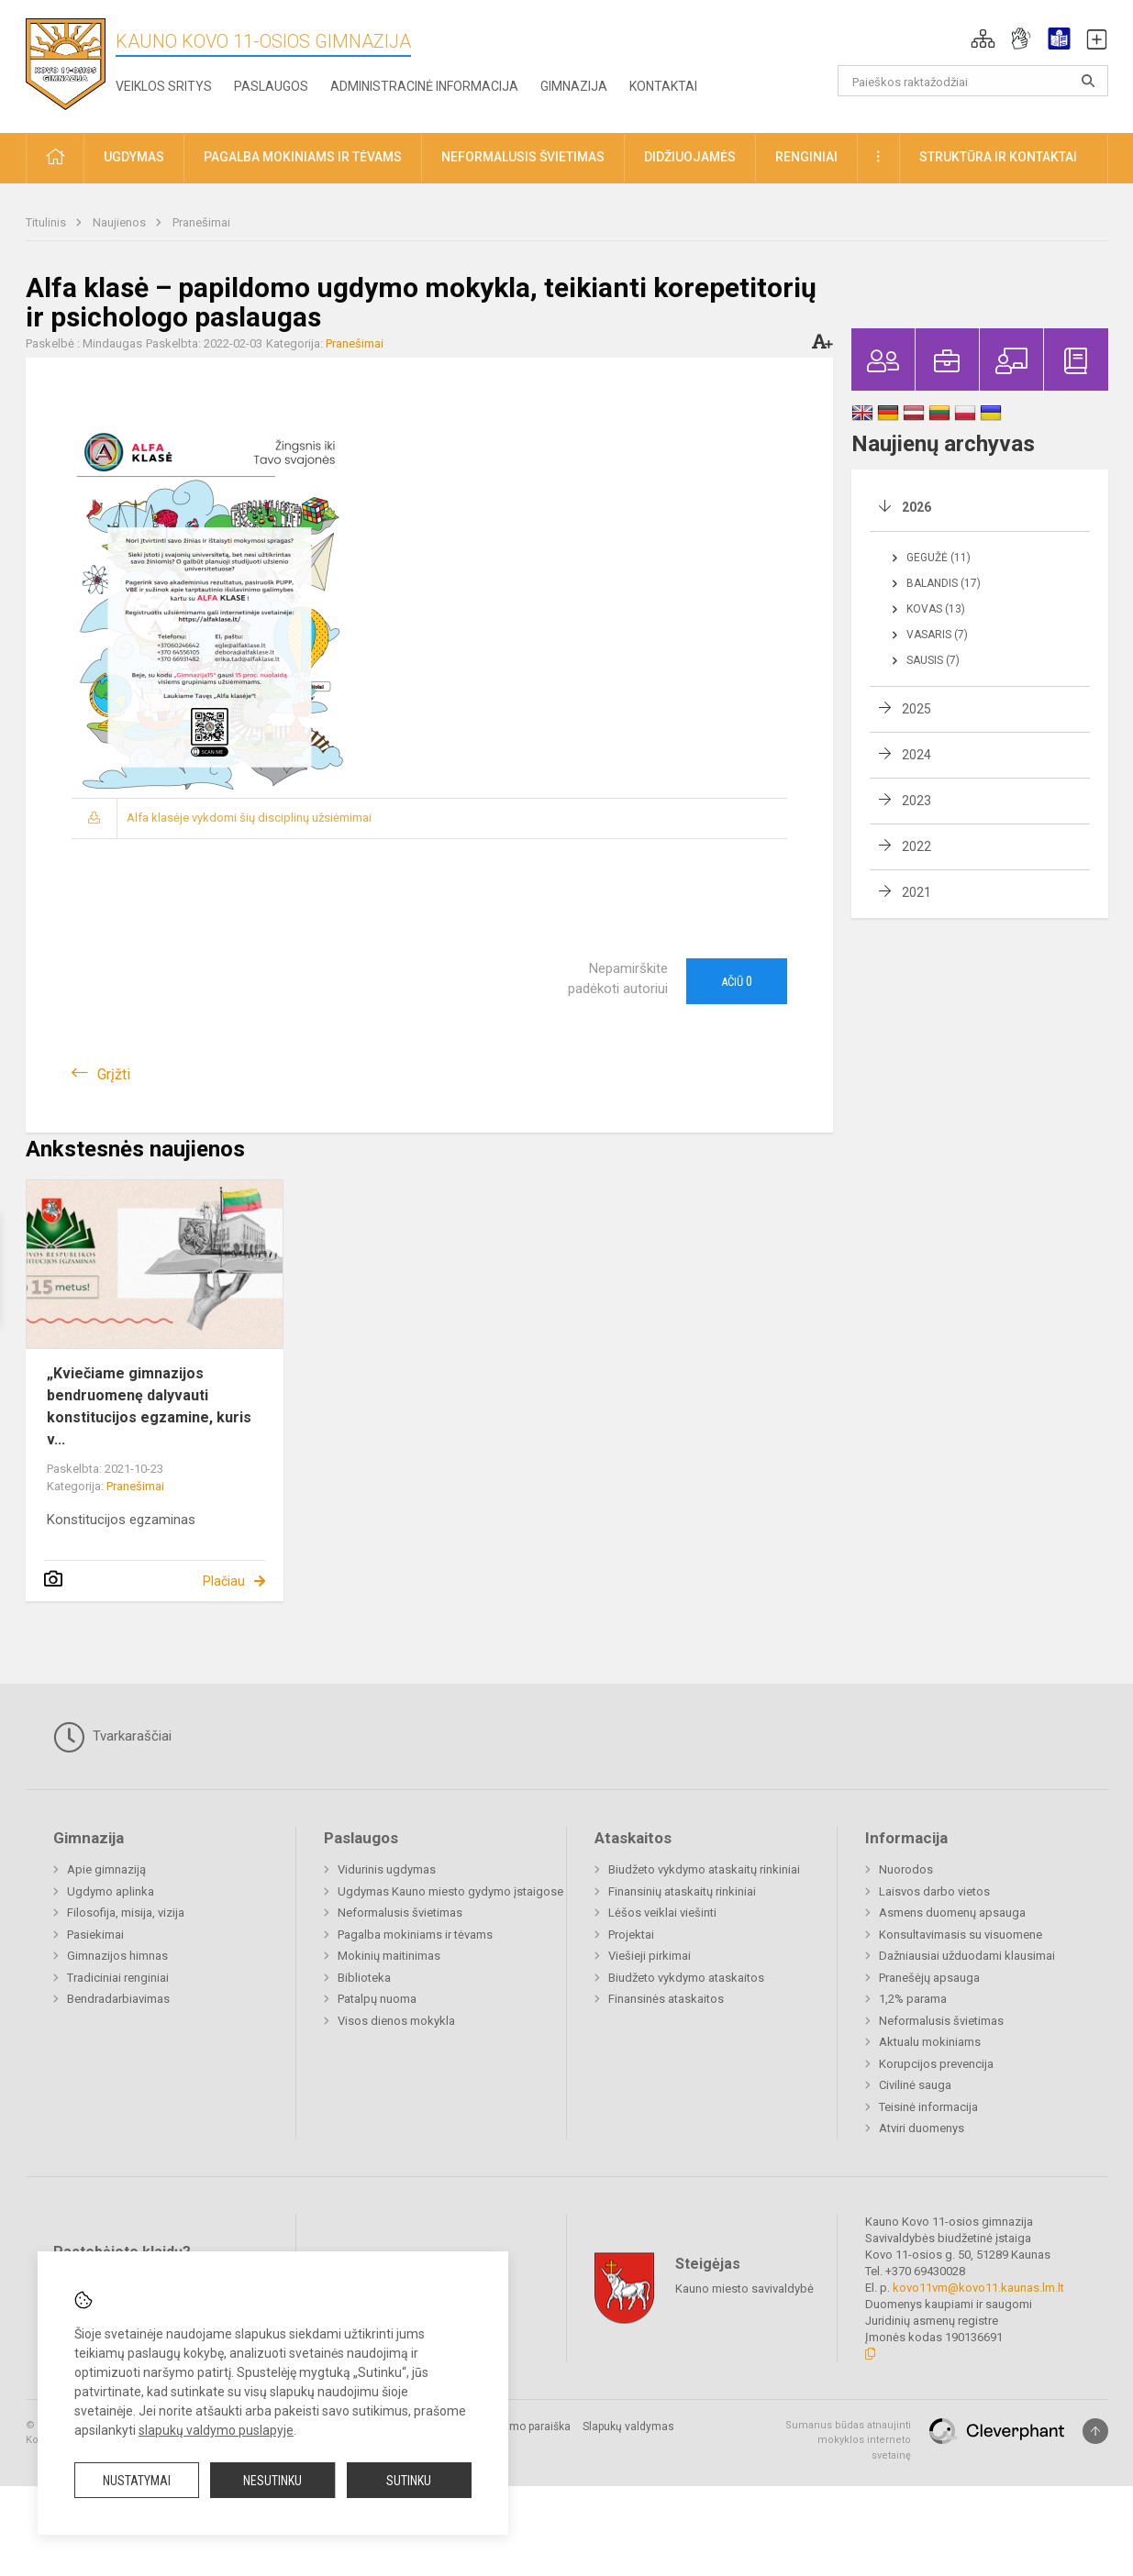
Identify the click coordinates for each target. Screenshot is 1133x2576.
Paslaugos (271, 86)
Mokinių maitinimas (389, 1955)
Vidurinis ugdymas (387, 1869)
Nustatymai (137, 2480)
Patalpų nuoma (377, 1999)
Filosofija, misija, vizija (125, 1912)
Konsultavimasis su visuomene (960, 1934)
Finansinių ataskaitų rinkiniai (682, 1891)
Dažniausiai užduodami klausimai (967, 1955)
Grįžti (113, 1074)
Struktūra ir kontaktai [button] (998, 156)
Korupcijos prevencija (936, 2064)
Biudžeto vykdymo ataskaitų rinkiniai (704, 1869)
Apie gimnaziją (106, 1869)
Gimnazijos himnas (117, 1955)
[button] (983, 39)
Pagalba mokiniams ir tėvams (415, 1934)
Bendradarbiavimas (118, 1999)
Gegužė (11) (938, 557)
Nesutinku (272, 2480)
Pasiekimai (95, 1934)
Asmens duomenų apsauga (952, 1912)
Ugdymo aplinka (110, 1891)
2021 (916, 892)
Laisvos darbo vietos (934, 1891)
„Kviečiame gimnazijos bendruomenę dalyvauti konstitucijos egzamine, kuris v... (149, 1406)
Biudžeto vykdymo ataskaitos (686, 1978)
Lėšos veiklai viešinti (662, 1912)
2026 (916, 507)
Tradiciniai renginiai (118, 1978)
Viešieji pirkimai (649, 1955)
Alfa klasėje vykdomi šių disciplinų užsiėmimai (249, 817)
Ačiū (736, 981)
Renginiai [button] (806, 156)
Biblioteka (364, 1978)
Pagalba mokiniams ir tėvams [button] (303, 156)
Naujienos (121, 222)
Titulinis (47, 222)
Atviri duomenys (921, 2128)
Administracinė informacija (424, 86)
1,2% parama (913, 1999)
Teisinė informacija (928, 2107)
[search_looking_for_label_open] (1088, 80)
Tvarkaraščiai (112, 1736)
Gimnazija (573, 86)
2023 (916, 800)
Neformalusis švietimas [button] (523, 156)
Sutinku (408, 2480)
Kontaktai (663, 86)
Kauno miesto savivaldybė (744, 2287)
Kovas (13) (935, 609)
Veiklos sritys (164, 86)
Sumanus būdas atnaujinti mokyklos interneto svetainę (848, 2440)
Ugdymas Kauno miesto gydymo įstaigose (450, 1891)
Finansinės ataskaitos (666, 1999)
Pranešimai (201, 222)
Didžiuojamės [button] (690, 156)
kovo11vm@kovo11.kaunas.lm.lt (978, 2287)
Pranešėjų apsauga (929, 1978)
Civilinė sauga (915, 2085)
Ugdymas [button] (134, 156)
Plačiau (224, 1581)
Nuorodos (906, 1869)
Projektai (631, 1934)
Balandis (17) (943, 583)
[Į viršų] (1095, 2431)
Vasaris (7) (937, 634)
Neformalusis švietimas (400, 1912)
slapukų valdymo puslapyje (216, 2430)
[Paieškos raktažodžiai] (973, 80)
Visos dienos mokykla (396, 2021)
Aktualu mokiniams (930, 2042)
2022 (916, 846)
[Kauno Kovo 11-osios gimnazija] (66, 63)
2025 (916, 709)
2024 (916, 754)
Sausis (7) (933, 660)
